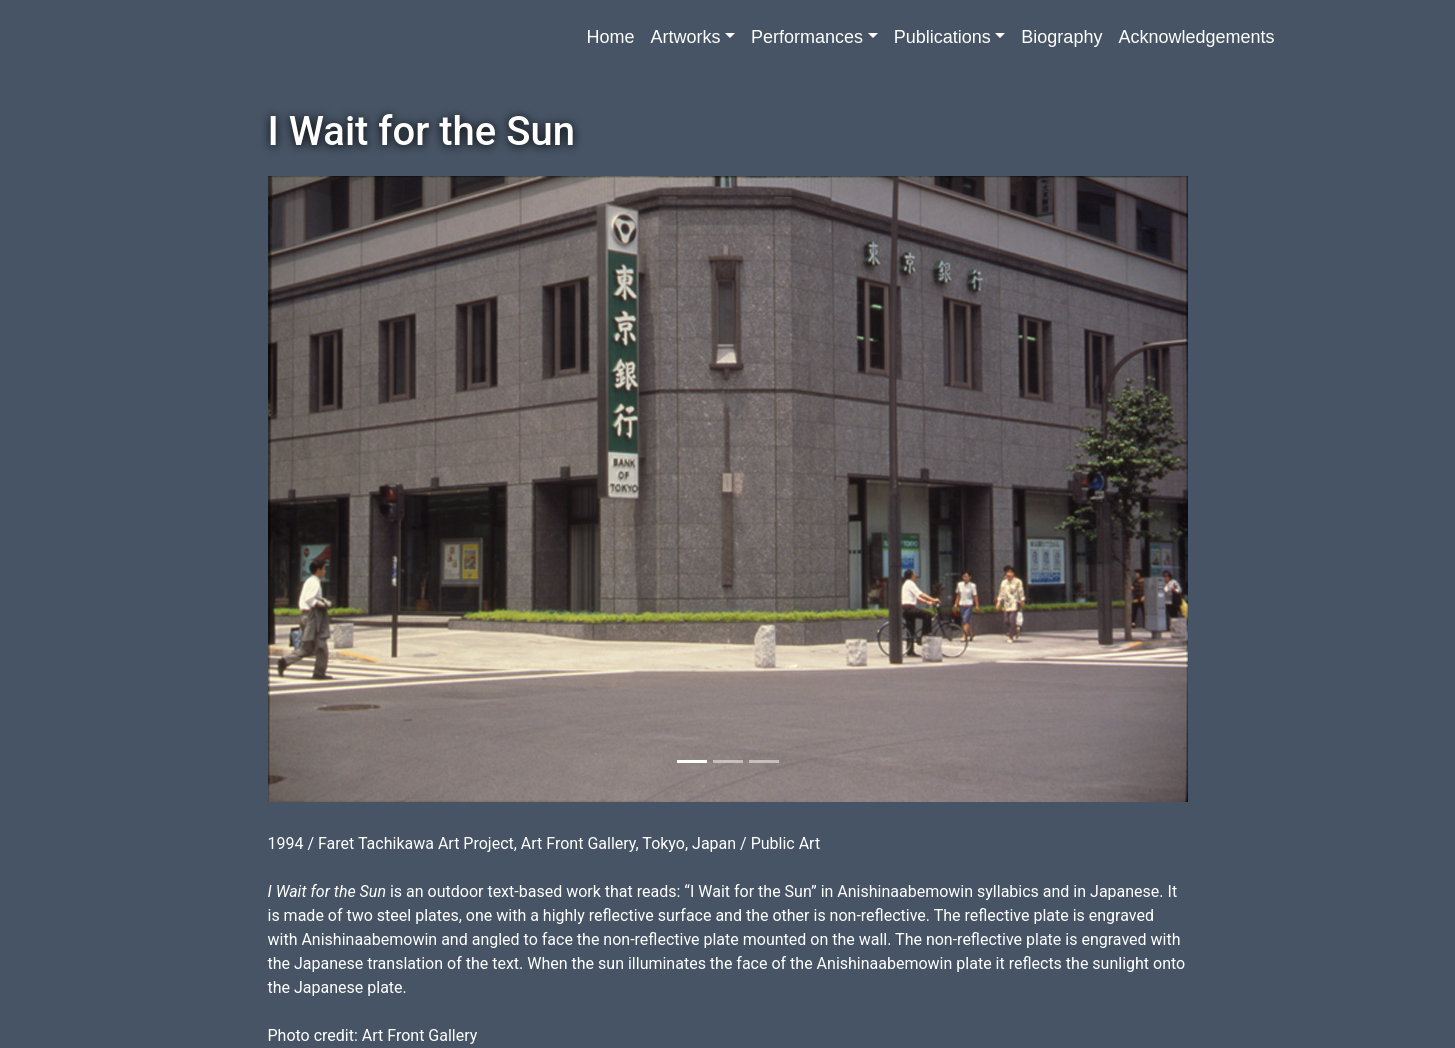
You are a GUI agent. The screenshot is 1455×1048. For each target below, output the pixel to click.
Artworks (685, 37)
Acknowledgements (1196, 37)
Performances (807, 37)
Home (610, 37)
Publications (942, 37)
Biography (1061, 37)
